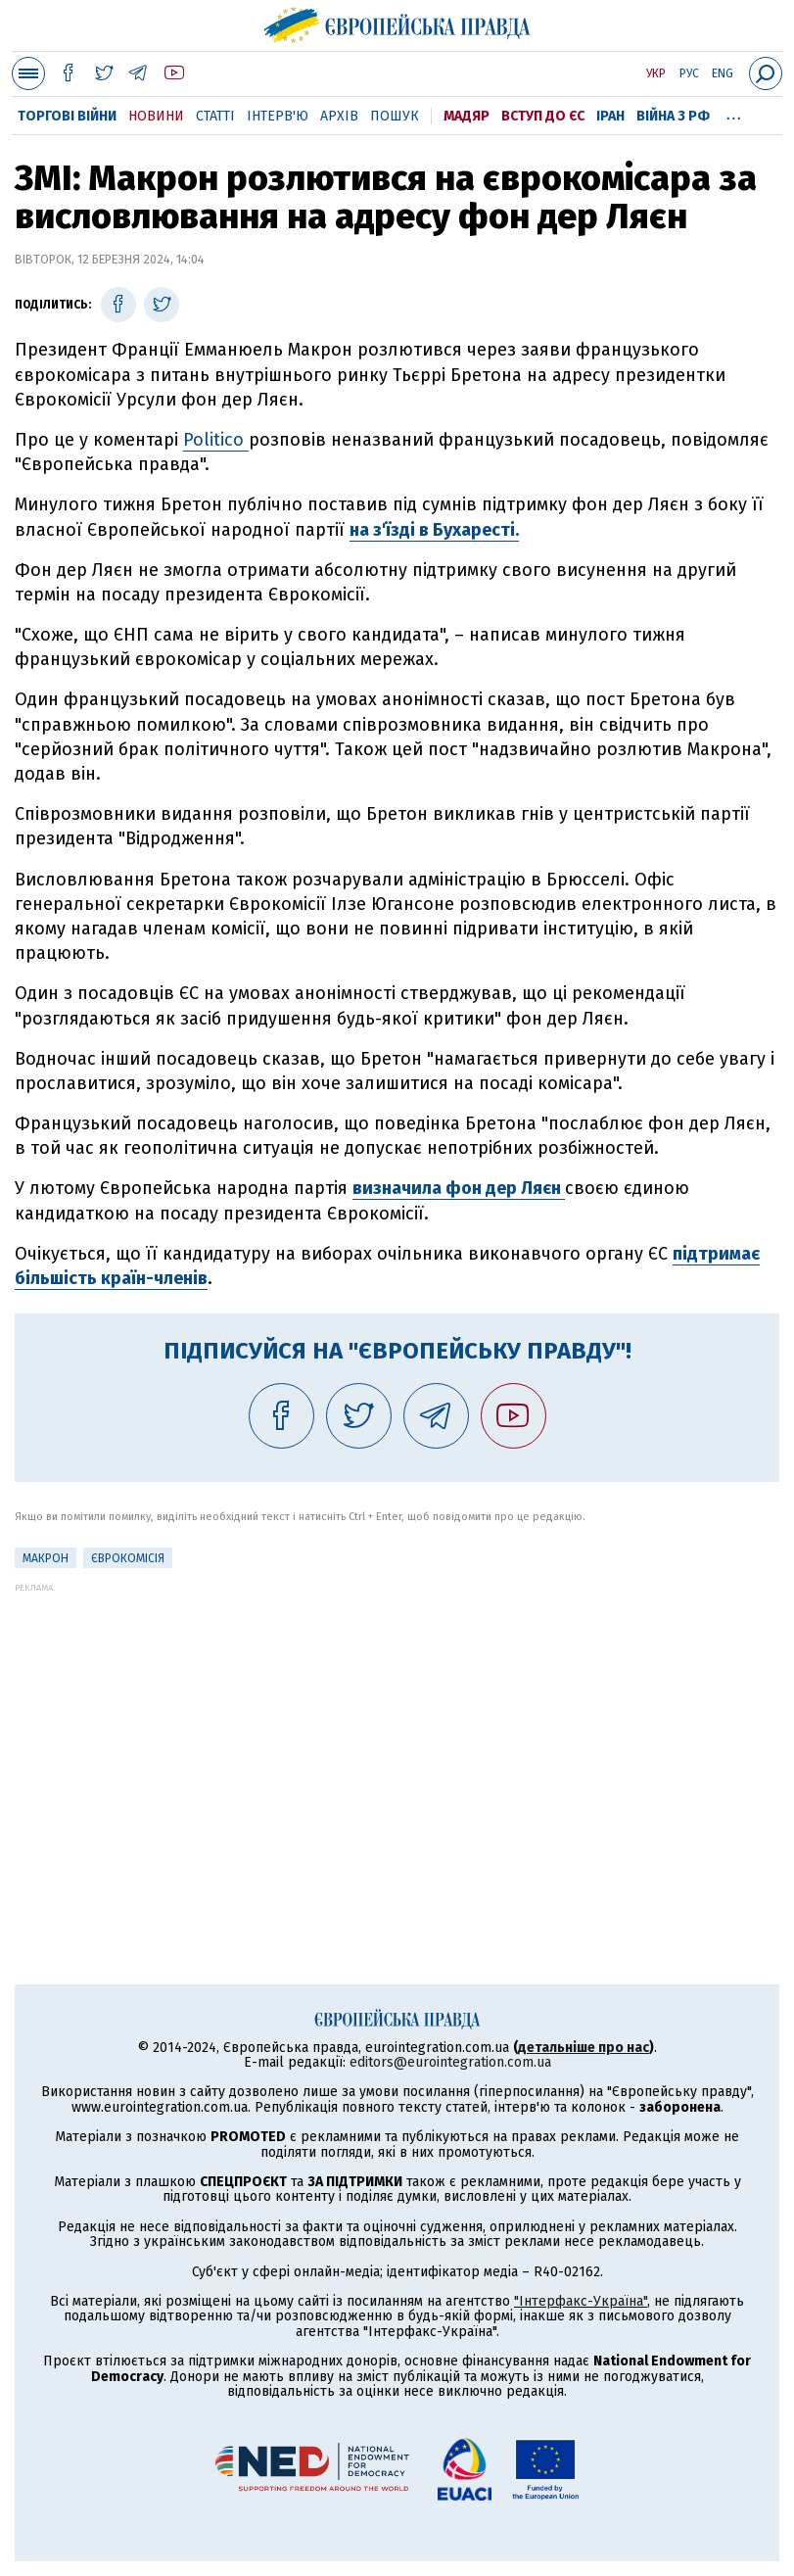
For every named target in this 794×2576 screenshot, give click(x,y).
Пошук (394, 116)
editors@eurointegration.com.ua (450, 2062)
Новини (156, 116)
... (733, 112)
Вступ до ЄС (542, 116)
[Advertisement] (397, 1730)
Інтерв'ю (277, 116)
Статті (215, 116)
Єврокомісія (127, 1558)
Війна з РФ (673, 116)
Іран (610, 116)
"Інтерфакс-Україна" (580, 2301)
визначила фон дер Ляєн (458, 1188)
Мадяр (467, 116)
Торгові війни (67, 116)
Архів (339, 116)
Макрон (46, 1558)
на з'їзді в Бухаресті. (434, 530)
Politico (216, 440)
